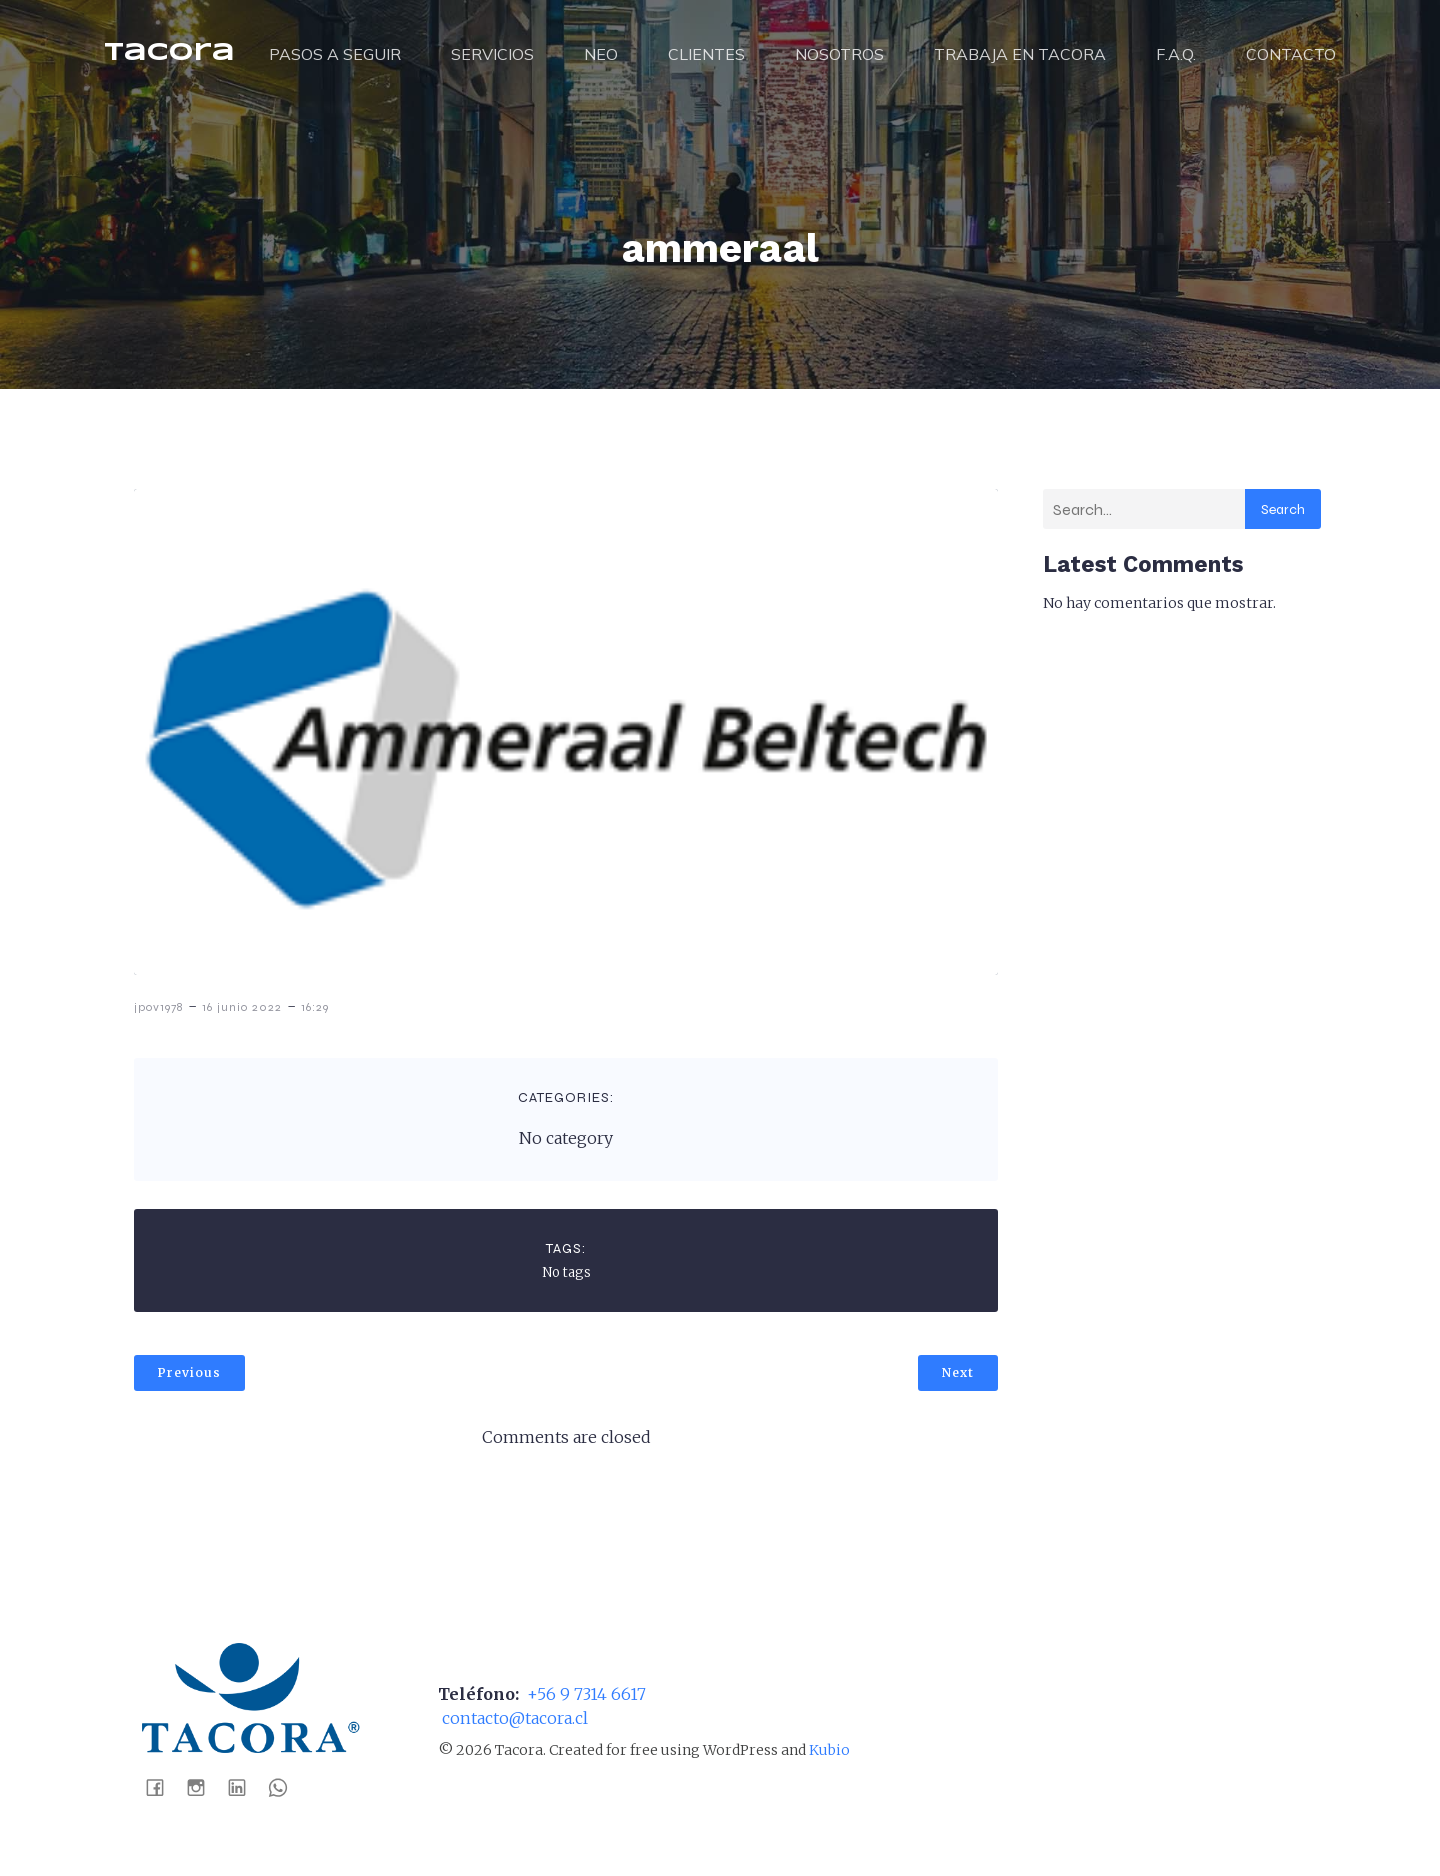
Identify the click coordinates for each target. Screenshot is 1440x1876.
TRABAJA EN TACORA (1020, 55)
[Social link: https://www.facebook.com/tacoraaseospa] (162, 1787)
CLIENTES (706, 55)
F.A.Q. (1176, 55)
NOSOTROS (839, 55)
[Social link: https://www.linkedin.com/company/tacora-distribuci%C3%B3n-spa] (244, 1787)
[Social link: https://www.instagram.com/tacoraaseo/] (203, 1787)
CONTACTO (1291, 55)
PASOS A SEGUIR (335, 55)
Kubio (829, 1751)
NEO (601, 55)
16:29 (315, 1008)
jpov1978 (158, 1008)
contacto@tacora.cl (513, 1719)
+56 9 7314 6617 (584, 1695)
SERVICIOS (492, 55)
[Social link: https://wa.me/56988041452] (285, 1787)
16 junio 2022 (242, 1008)
